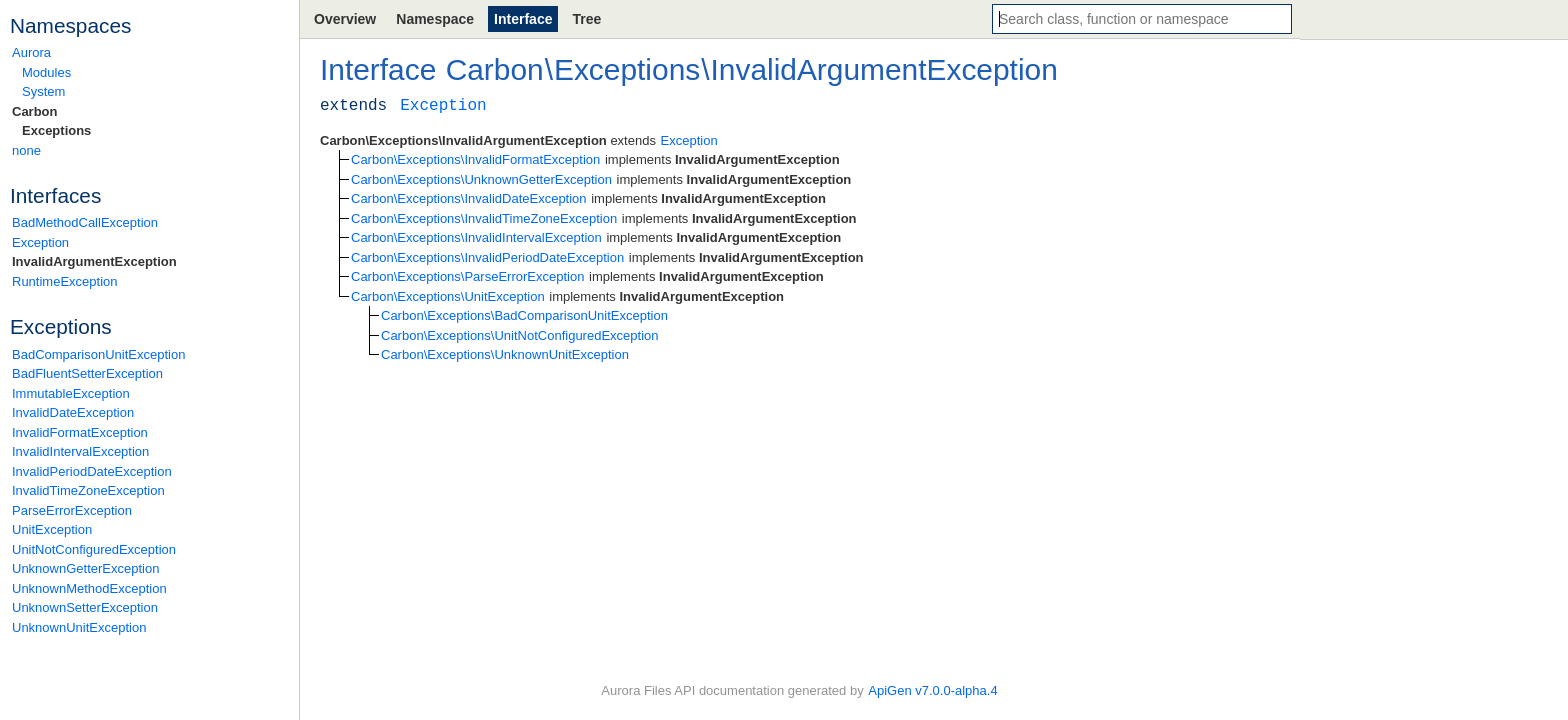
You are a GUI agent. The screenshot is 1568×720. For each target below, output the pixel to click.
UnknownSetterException (85, 607)
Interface (523, 19)
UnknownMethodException (89, 588)
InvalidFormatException (80, 432)
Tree (586, 19)
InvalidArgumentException (94, 261)
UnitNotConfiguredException (94, 549)
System (43, 91)
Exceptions (56, 130)
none (26, 150)
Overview (345, 19)
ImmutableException (71, 393)
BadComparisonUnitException (98, 354)
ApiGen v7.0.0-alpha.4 (932, 690)
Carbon (35, 111)
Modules (46, 72)
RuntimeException (65, 281)
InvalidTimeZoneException (88, 490)
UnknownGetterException (85, 568)
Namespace (435, 19)
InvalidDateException (73, 412)
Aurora (31, 52)
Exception (40, 242)
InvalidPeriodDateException (92, 471)
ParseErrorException (72, 510)
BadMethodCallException (85, 222)
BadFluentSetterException (87, 373)
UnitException (52, 529)
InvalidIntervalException (80, 451)
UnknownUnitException (79, 627)
